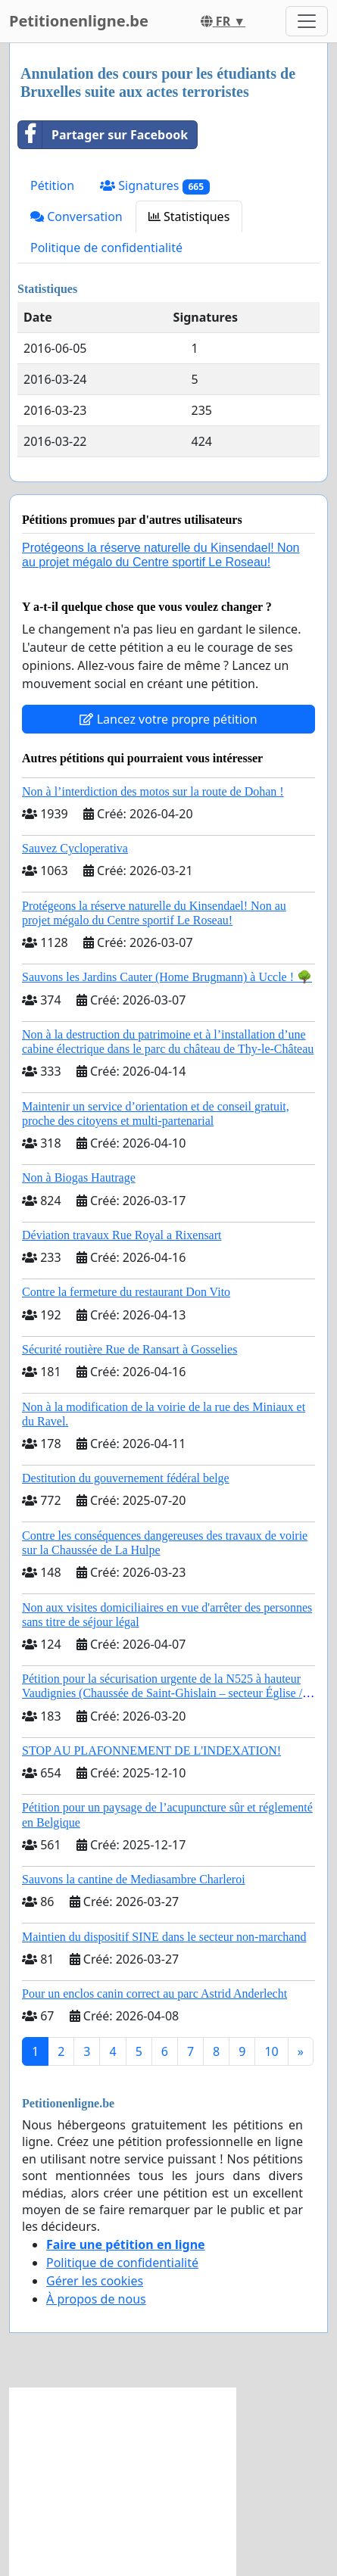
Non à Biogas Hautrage (79, 1177)
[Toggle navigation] (307, 21)
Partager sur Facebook (103, 134)
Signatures (155, 186)
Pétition (52, 185)
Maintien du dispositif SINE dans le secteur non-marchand (164, 1936)
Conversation (76, 216)
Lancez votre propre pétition (168, 719)
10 (271, 2051)
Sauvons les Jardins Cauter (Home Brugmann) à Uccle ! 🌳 (167, 976)
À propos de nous (96, 2299)
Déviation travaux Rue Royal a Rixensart (121, 1235)
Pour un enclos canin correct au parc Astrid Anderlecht (154, 1993)
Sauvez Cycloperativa (75, 848)
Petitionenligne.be (78, 21)
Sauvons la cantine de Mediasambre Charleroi (133, 1879)
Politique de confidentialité (106, 247)
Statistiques (189, 216)
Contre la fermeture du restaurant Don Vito (126, 1291)
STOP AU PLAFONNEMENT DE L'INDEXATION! (151, 1750)
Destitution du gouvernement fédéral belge (125, 1478)
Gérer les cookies (94, 2280)
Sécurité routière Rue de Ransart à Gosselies (129, 1349)
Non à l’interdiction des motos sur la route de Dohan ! (153, 791)
